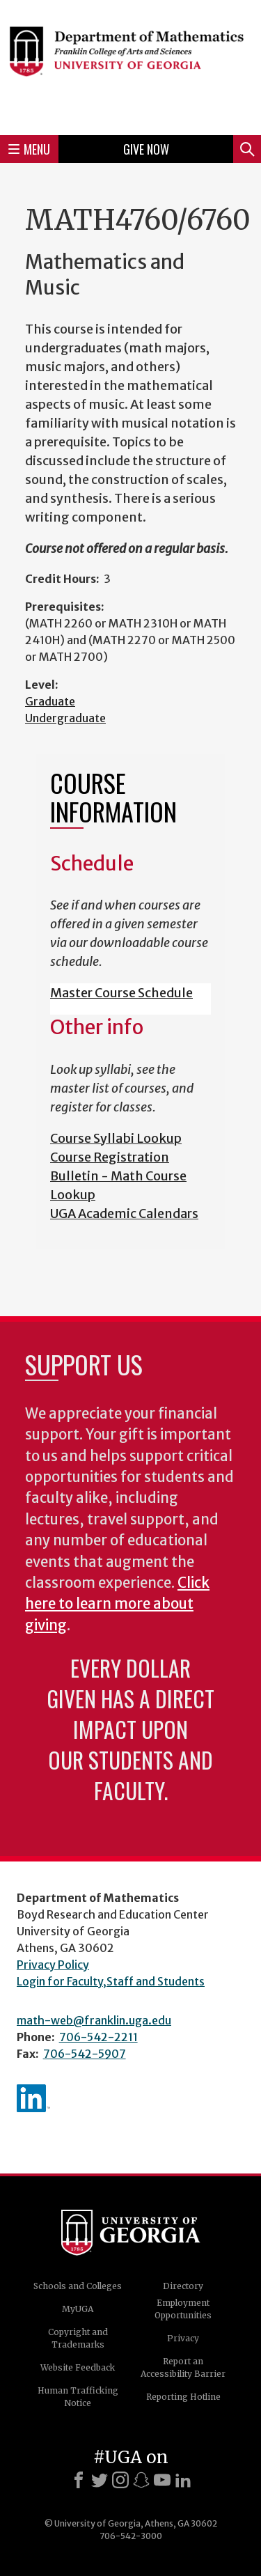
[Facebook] (78, 2480)
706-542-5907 (84, 2054)
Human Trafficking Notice (78, 2396)
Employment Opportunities (183, 2308)
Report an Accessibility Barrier (183, 2367)
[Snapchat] (141, 2480)
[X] (99, 2480)
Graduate (50, 701)
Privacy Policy (53, 1965)
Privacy (183, 2338)
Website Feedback (77, 2367)
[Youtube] (162, 2480)
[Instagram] (120, 2480)
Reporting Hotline (183, 2396)
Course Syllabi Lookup (116, 1138)
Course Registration (109, 1157)
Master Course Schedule (121, 993)
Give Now (146, 149)
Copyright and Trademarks (78, 2338)
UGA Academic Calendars (124, 1213)
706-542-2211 (98, 2037)
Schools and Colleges (77, 2286)
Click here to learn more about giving (117, 1604)
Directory (183, 2286)
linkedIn (33, 2098)
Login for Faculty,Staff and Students (111, 1981)
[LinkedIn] (183, 2480)
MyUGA (77, 2309)
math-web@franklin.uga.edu (94, 2020)
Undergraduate (65, 718)
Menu (29, 149)
